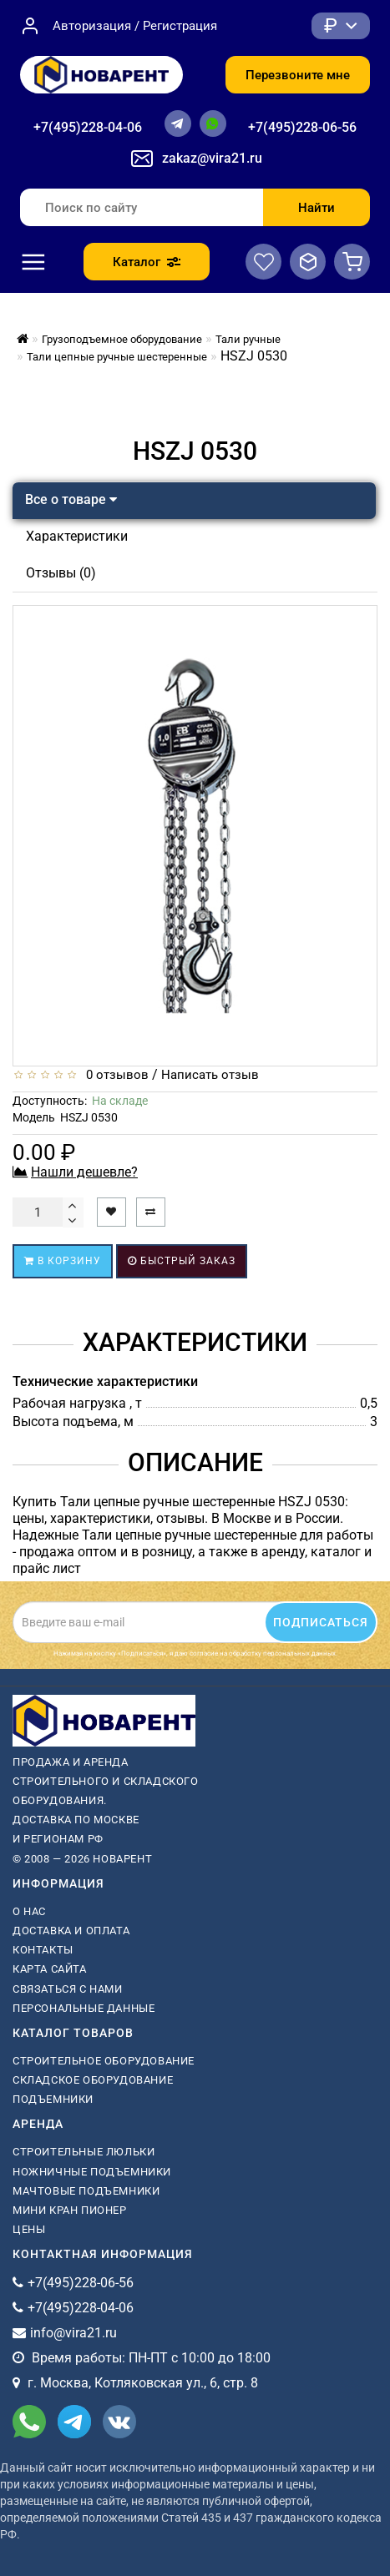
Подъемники (53, 2099)
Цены (29, 2229)
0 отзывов (114, 1074)
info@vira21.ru (73, 2333)
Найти (316, 207)
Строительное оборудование (104, 2060)
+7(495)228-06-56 (302, 127)
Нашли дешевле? (84, 1172)
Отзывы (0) (61, 573)
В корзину (62, 1261)
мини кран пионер (70, 2210)
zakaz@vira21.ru (212, 158)
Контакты (43, 1949)
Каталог (146, 262)
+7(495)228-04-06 (87, 127)
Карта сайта (50, 1969)
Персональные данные (83, 2008)
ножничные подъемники (92, 2171)
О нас (29, 1911)
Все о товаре (71, 499)
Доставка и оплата (71, 1930)
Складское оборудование (93, 2080)
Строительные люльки (83, 2151)
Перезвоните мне (298, 75)
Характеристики (77, 536)
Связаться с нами (68, 1989)
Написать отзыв (210, 1074)
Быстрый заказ (182, 1261)
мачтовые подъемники (86, 2191)
